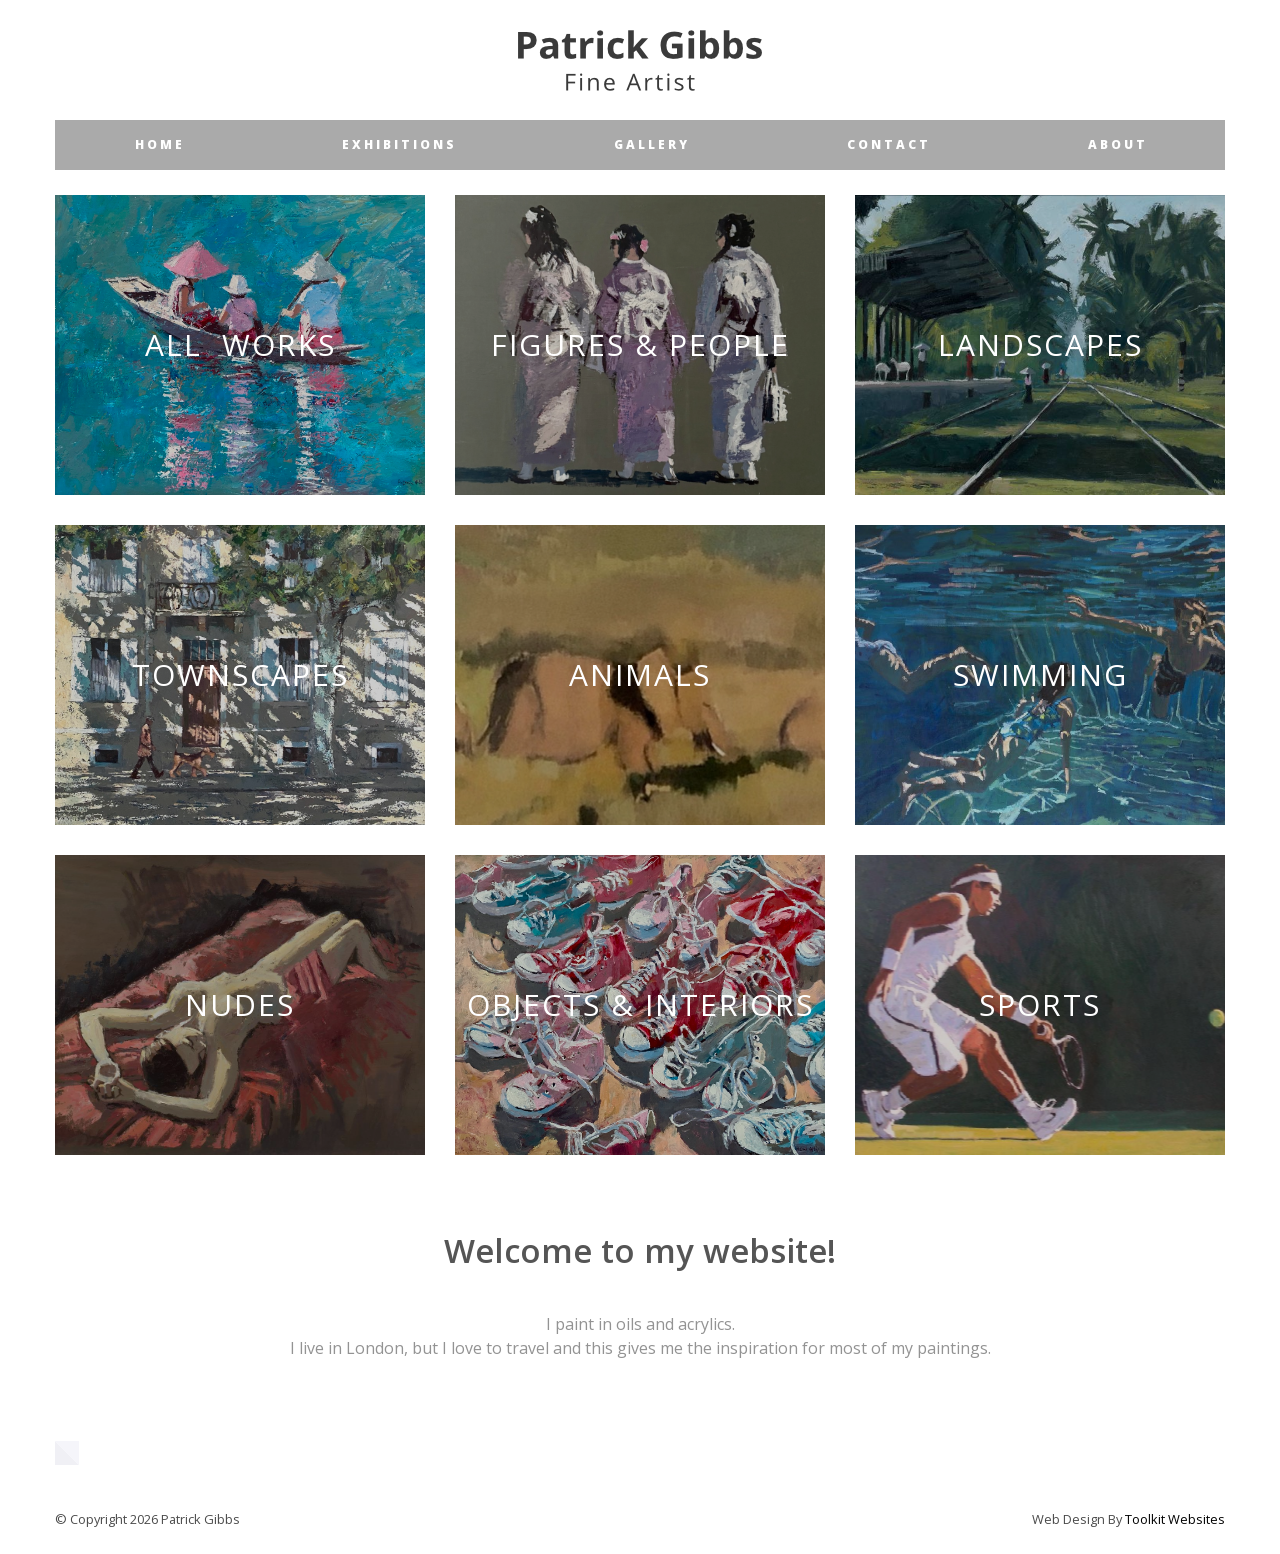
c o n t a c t (887, 144)
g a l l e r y (650, 144)
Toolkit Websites (1175, 1519)
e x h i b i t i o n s (398, 144)
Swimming (1040, 674)
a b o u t (1116, 144)
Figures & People (640, 344)
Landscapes (1040, 344)
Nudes (240, 1004)
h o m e (158, 144)
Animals (640, 674)
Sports (1040, 1004)
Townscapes (240, 674)
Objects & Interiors (640, 1004)
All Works (240, 344)
